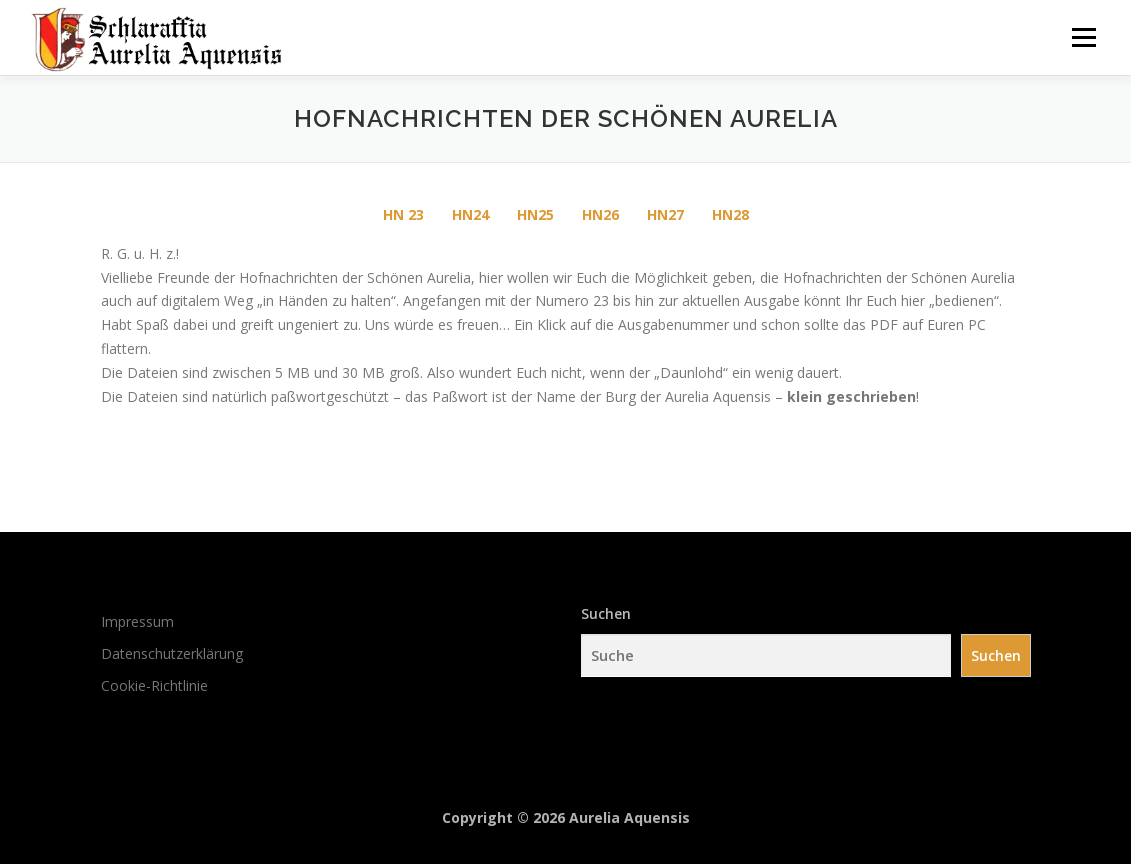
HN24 (470, 214)
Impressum (137, 621)
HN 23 (403, 214)
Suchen (606, 613)
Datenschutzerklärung (172, 653)
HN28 (730, 214)
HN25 (535, 214)
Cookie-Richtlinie (154, 685)
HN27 (665, 214)
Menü (1083, 37)
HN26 (600, 214)
